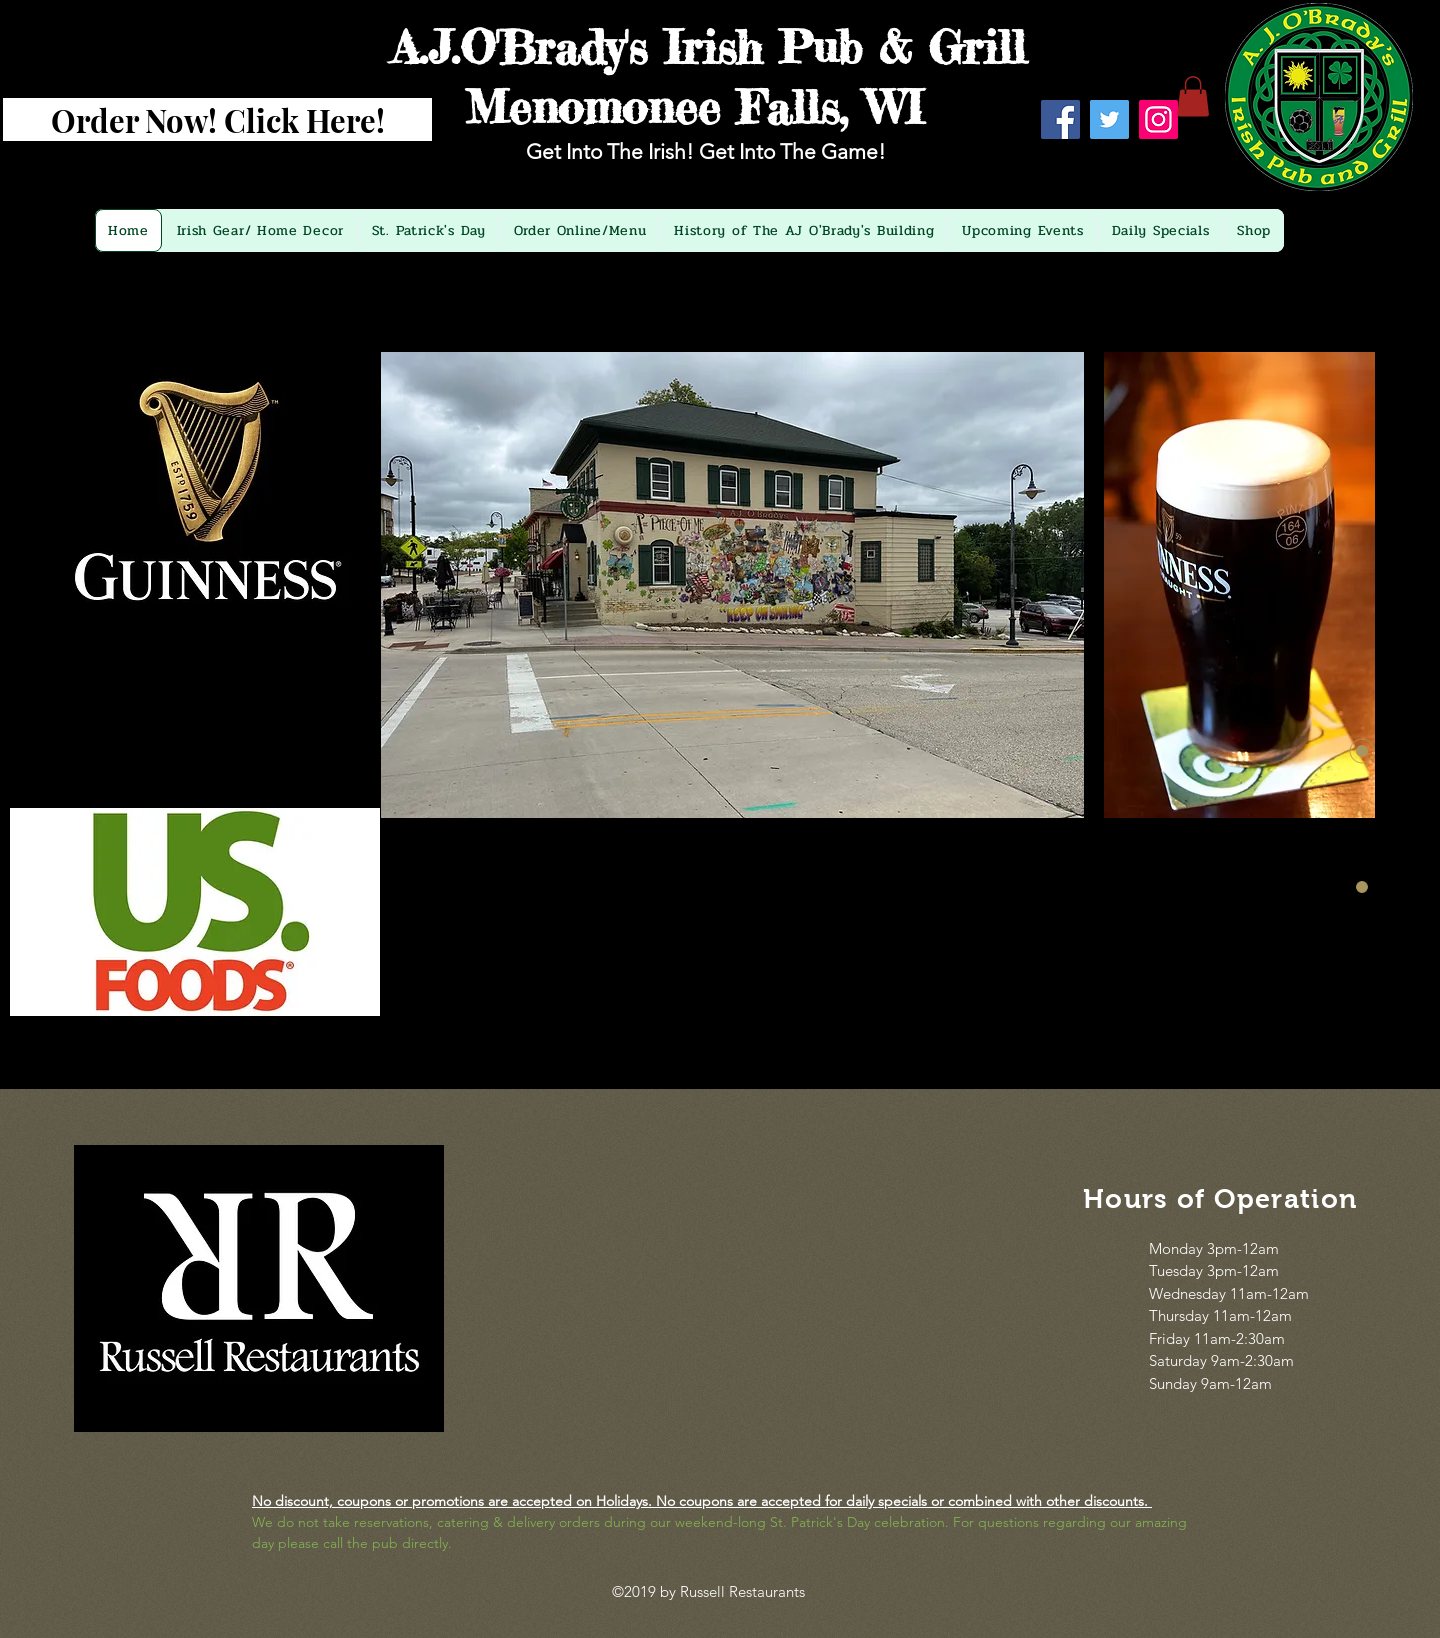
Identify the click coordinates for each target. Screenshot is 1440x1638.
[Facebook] (1060, 119)
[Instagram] (1158, 119)
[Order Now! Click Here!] (217, 119)
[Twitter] (1109, 119)
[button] (1193, 96)
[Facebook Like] (1113, 171)
